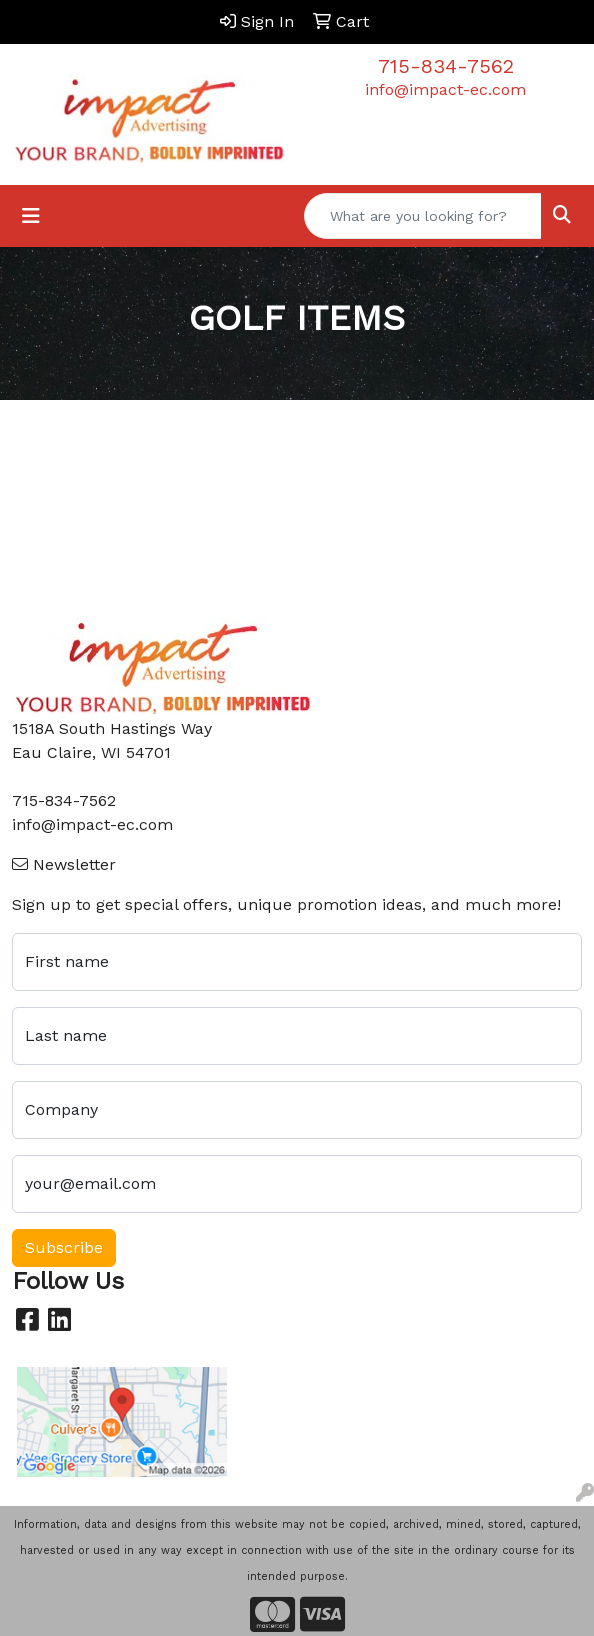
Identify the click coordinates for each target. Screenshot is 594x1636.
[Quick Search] (423, 216)
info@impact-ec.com (445, 89)
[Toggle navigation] (31, 216)
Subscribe (64, 1247)
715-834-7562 (446, 66)
